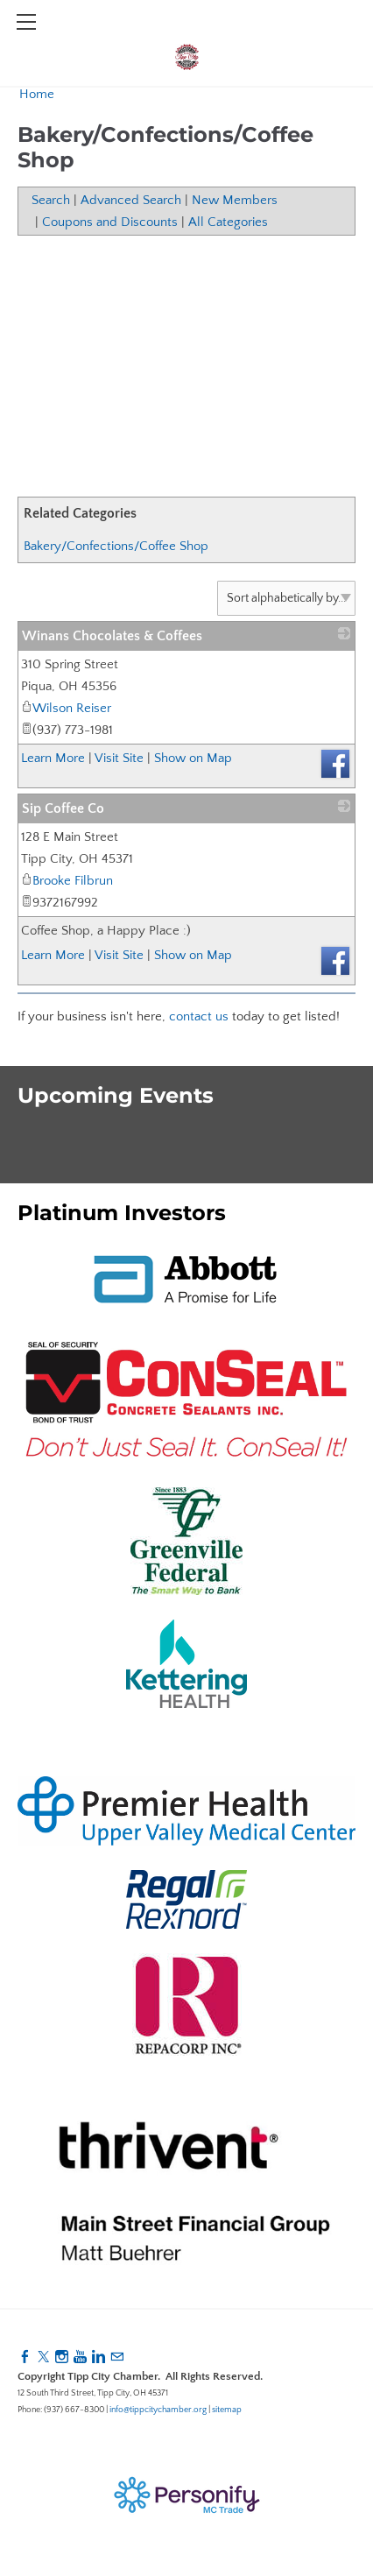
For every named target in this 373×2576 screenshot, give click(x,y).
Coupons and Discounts (110, 222)
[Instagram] (61, 2357)
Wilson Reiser (66, 708)
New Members (235, 200)
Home (36, 94)
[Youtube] (80, 2357)
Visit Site (119, 758)
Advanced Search (131, 200)
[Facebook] (25, 2357)
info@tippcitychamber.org (158, 2410)
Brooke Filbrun (67, 880)
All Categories (228, 222)
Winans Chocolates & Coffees (112, 636)
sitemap (227, 2410)
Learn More (53, 758)
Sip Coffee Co (63, 808)
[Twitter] (43, 2357)
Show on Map (193, 758)
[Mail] (116, 2357)
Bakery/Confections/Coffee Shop (116, 546)
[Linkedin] (98, 2357)
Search (51, 200)
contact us (199, 1016)
